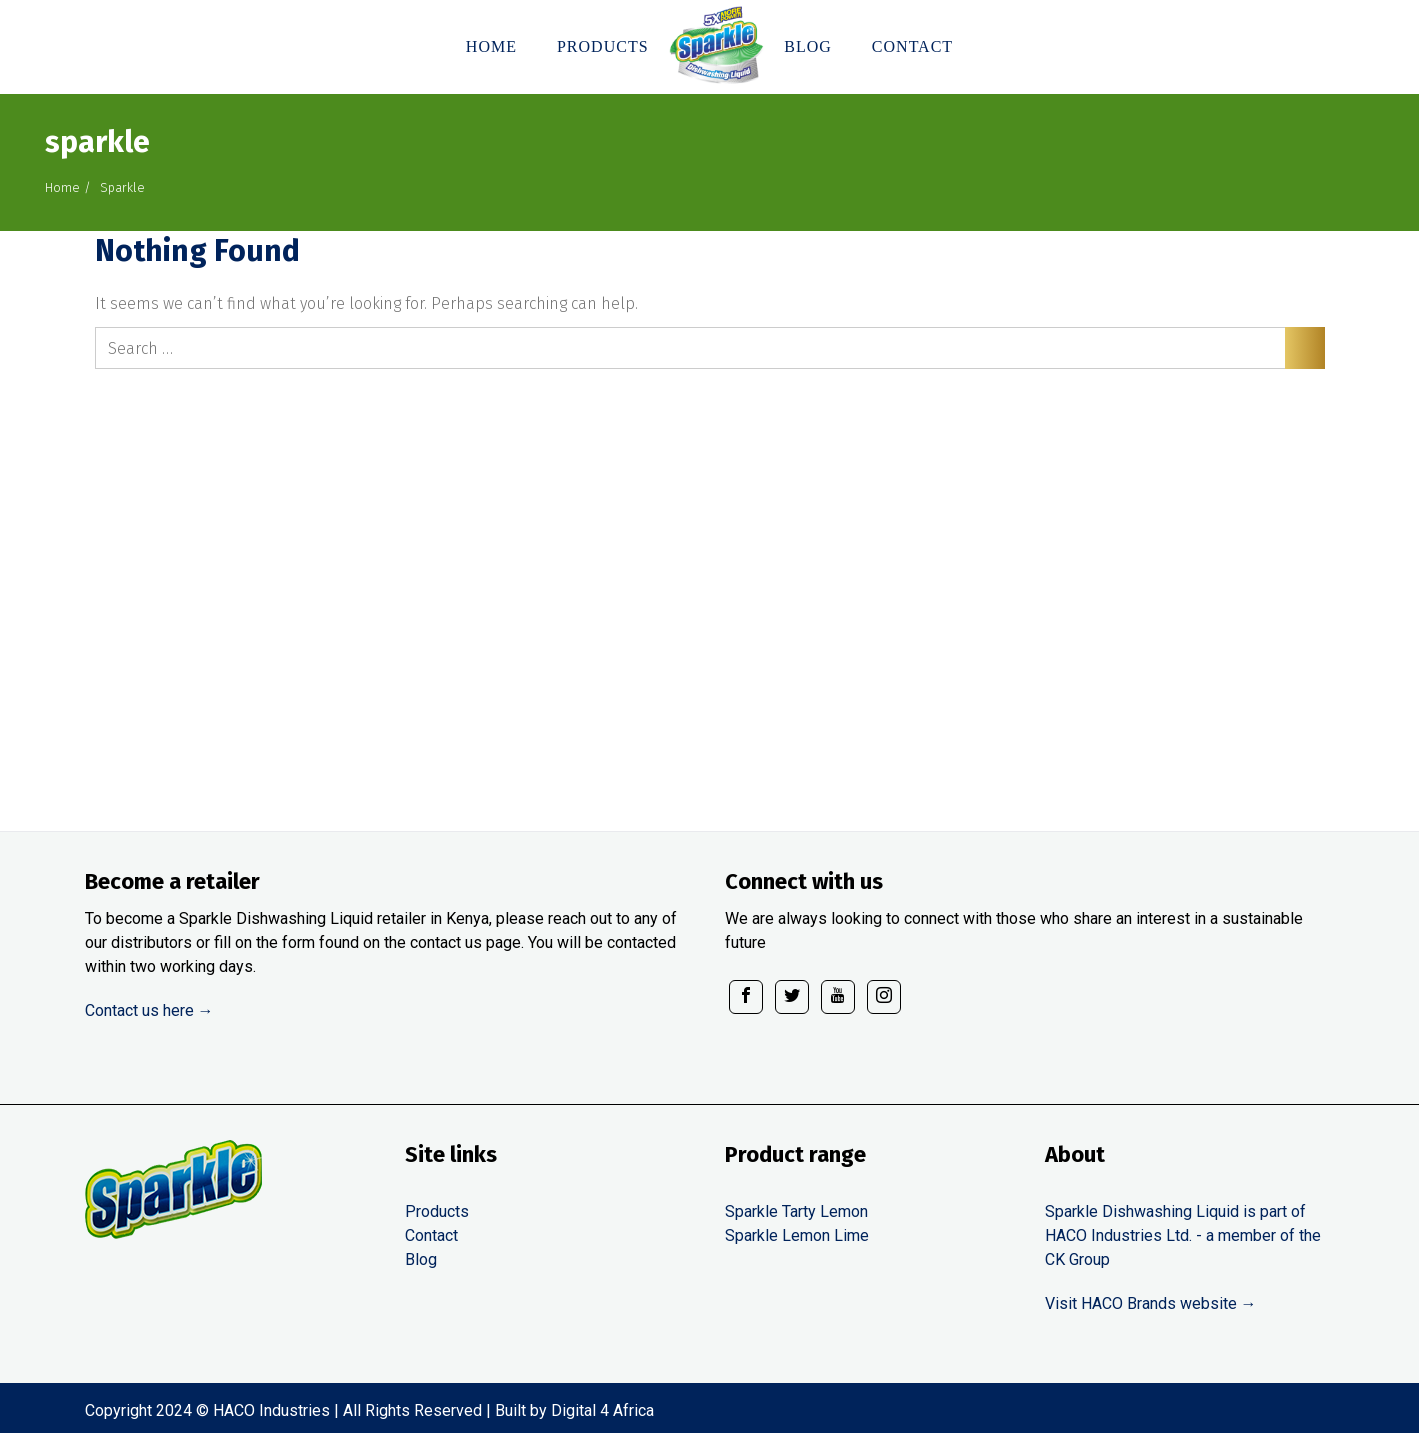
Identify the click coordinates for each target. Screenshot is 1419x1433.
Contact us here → (149, 1010)
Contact (431, 1235)
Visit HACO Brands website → (1151, 1303)
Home (62, 187)
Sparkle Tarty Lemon (796, 1211)
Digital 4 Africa (602, 1410)
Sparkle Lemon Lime (797, 1235)
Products (437, 1211)
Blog (421, 1259)
